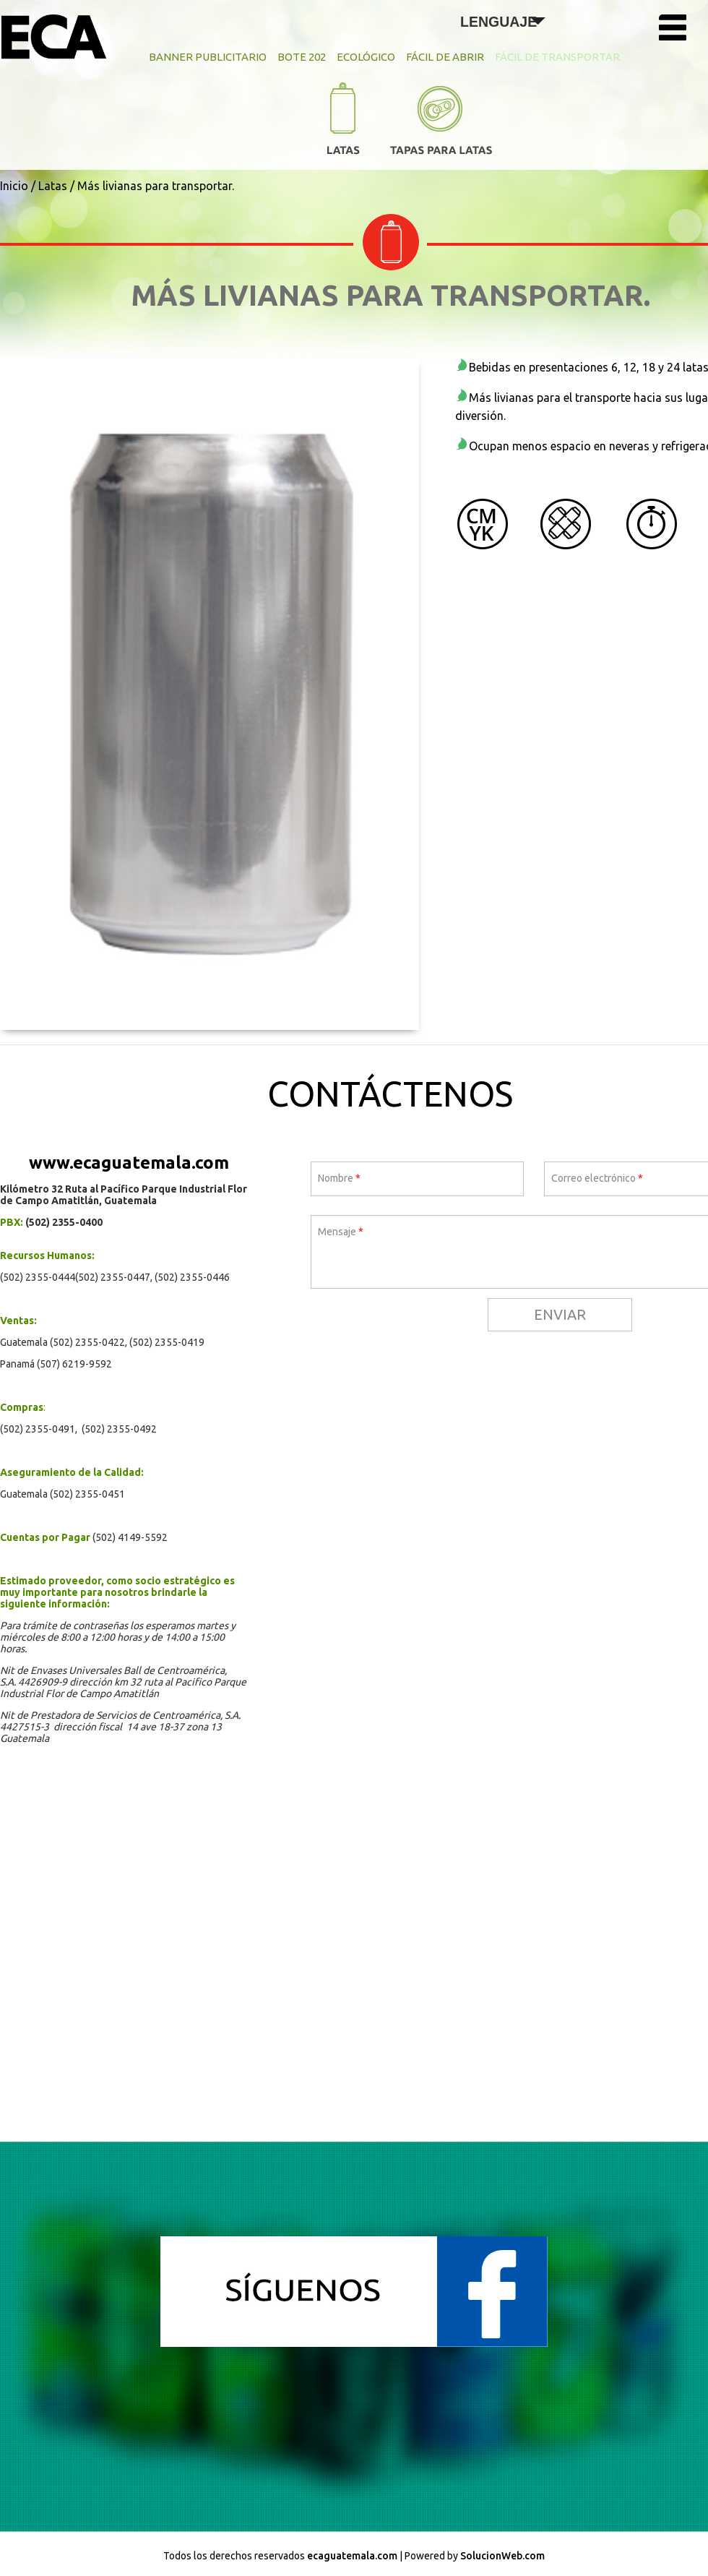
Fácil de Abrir (445, 57)
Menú (680, 31)
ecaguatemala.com (352, 2556)
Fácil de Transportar (557, 57)
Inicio (14, 185)
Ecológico (366, 57)
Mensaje (340, 1231)
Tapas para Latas (441, 126)
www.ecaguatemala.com (129, 1162)
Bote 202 (301, 57)
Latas (343, 123)
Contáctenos (390, 1093)
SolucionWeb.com (502, 2556)
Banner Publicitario (208, 57)
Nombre (339, 1178)
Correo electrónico (597, 1178)
